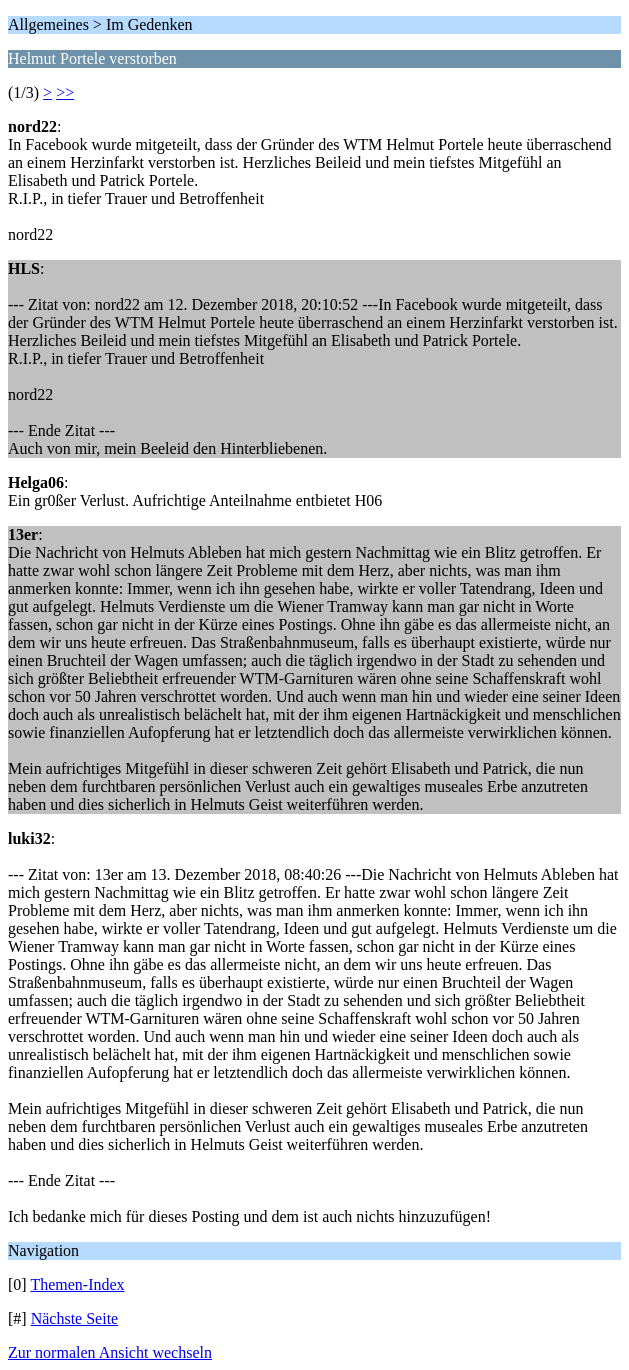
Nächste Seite (75, 1318)
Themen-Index (77, 1284)
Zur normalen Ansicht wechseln (110, 1352)
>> (65, 92)
